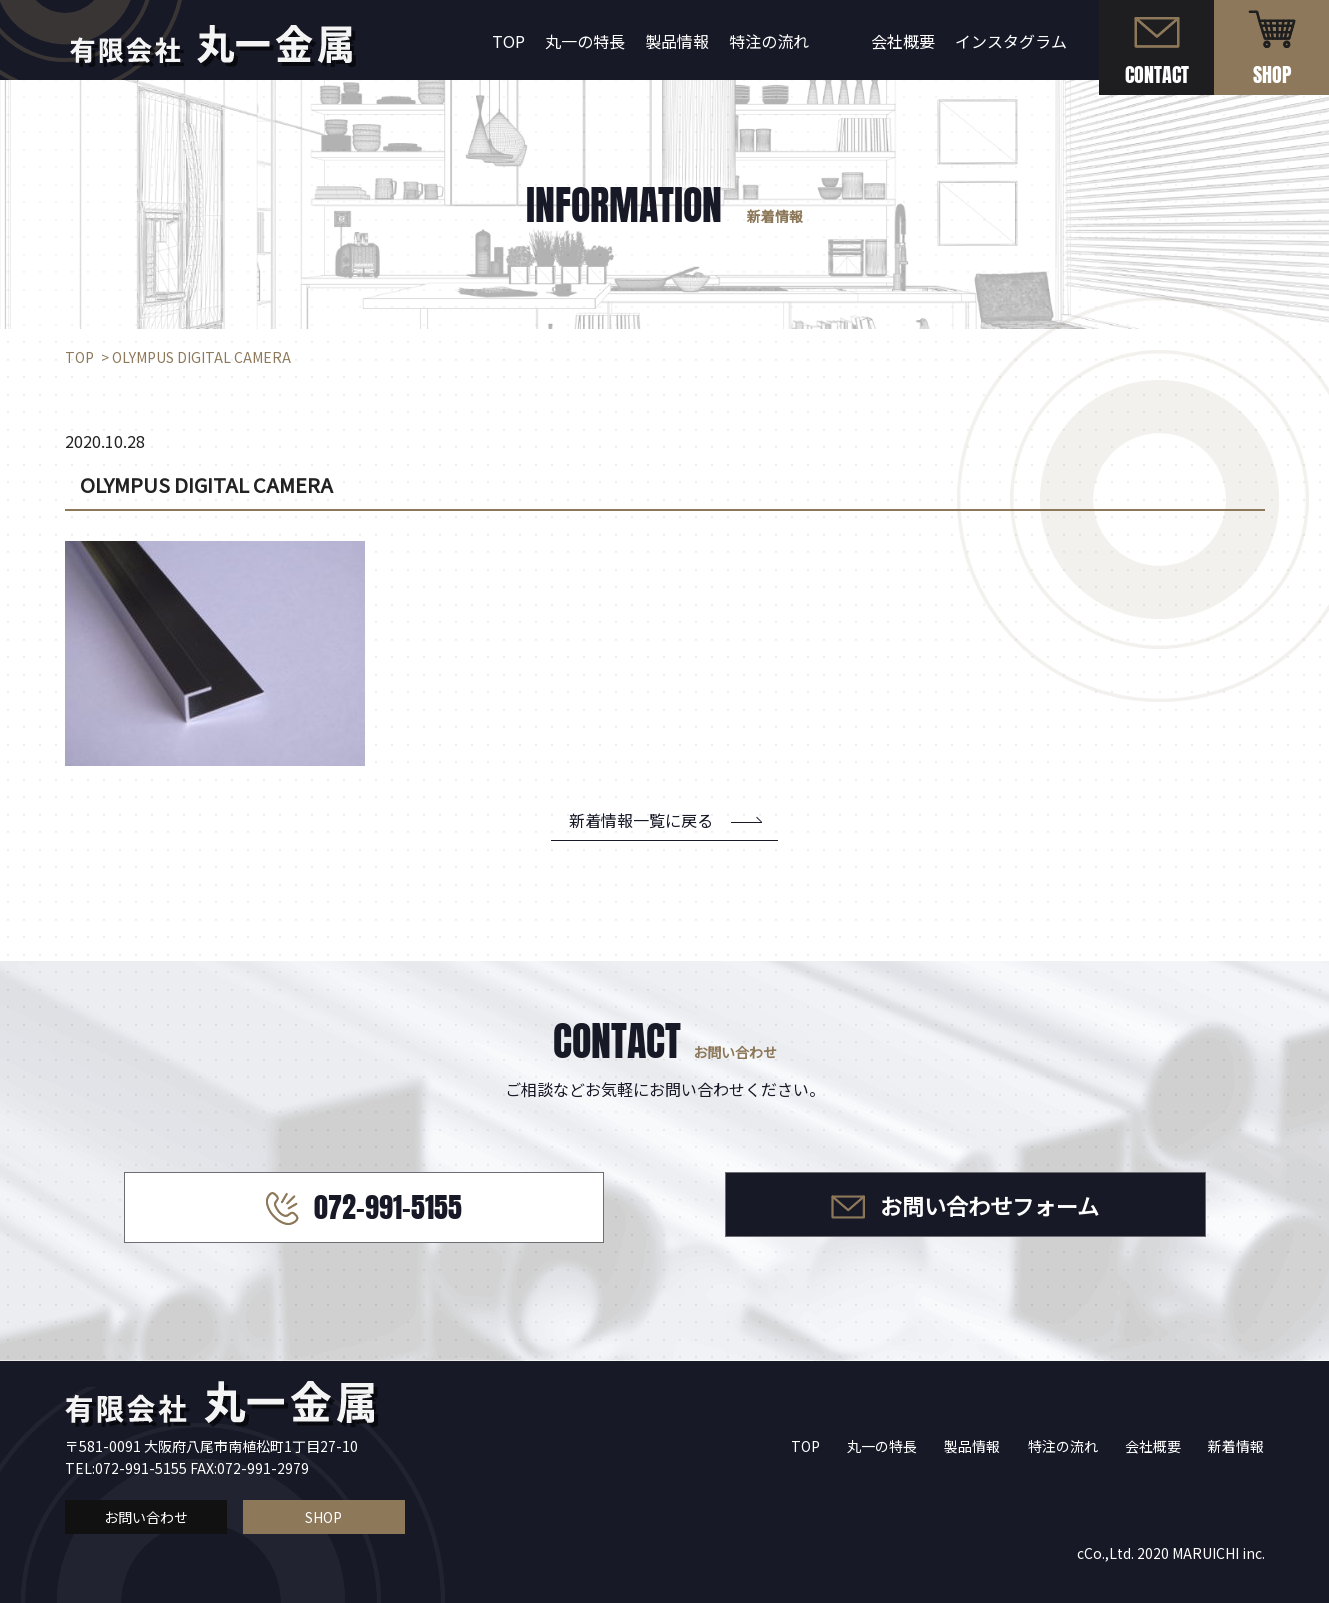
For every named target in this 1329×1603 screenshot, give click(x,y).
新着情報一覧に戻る (641, 820)
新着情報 (1236, 1446)
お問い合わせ (146, 1517)
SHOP (323, 1517)
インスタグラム (1011, 41)
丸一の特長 (585, 41)
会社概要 (903, 41)
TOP (508, 41)
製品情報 (677, 41)
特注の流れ (769, 41)
